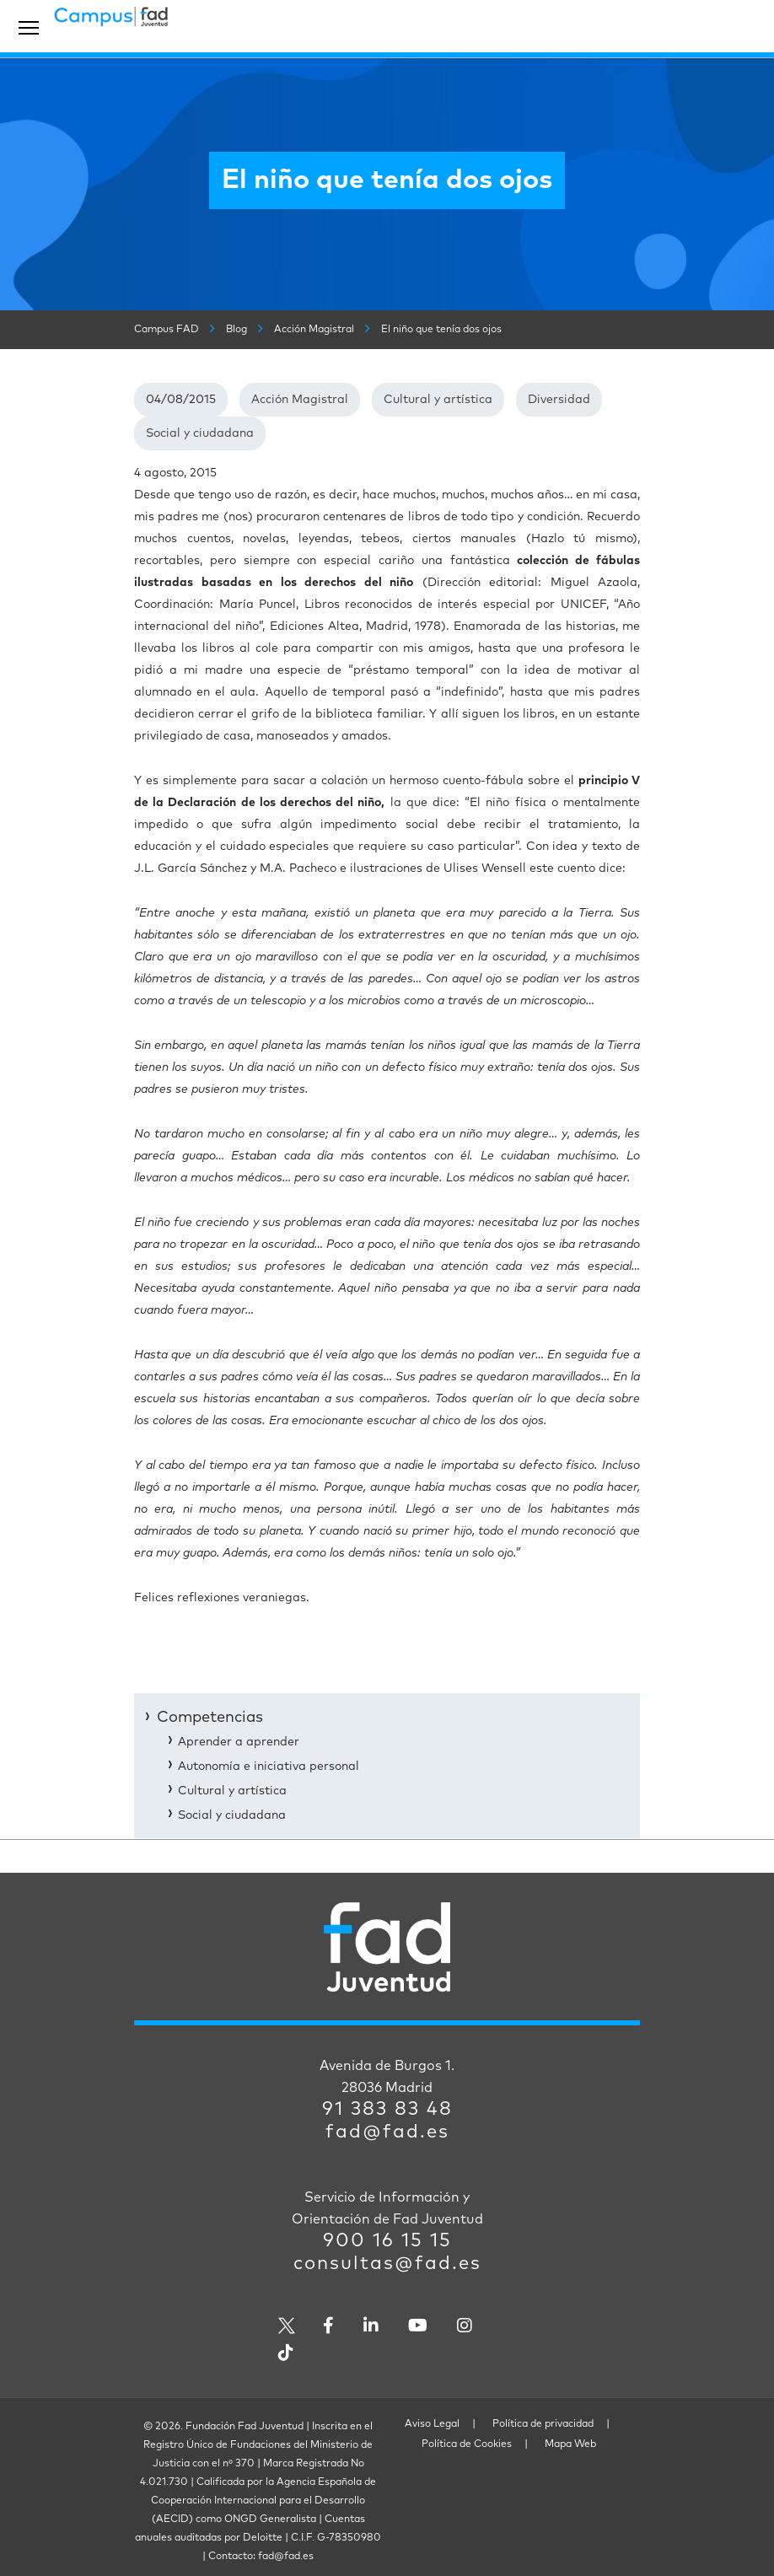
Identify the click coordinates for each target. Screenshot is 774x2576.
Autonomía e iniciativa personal (268, 1766)
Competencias (210, 1717)
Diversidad (559, 400)
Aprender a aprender (238, 1742)
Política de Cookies (467, 2444)
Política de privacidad (543, 2424)
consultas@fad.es (387, 2264)
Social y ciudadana (200, 433)
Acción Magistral (299, 400)
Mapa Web (570, 2444)
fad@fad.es (387, 2132)
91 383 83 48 (387, 2109)
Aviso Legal (432, 2424)
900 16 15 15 (387, 2241)
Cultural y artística (438, 400)
